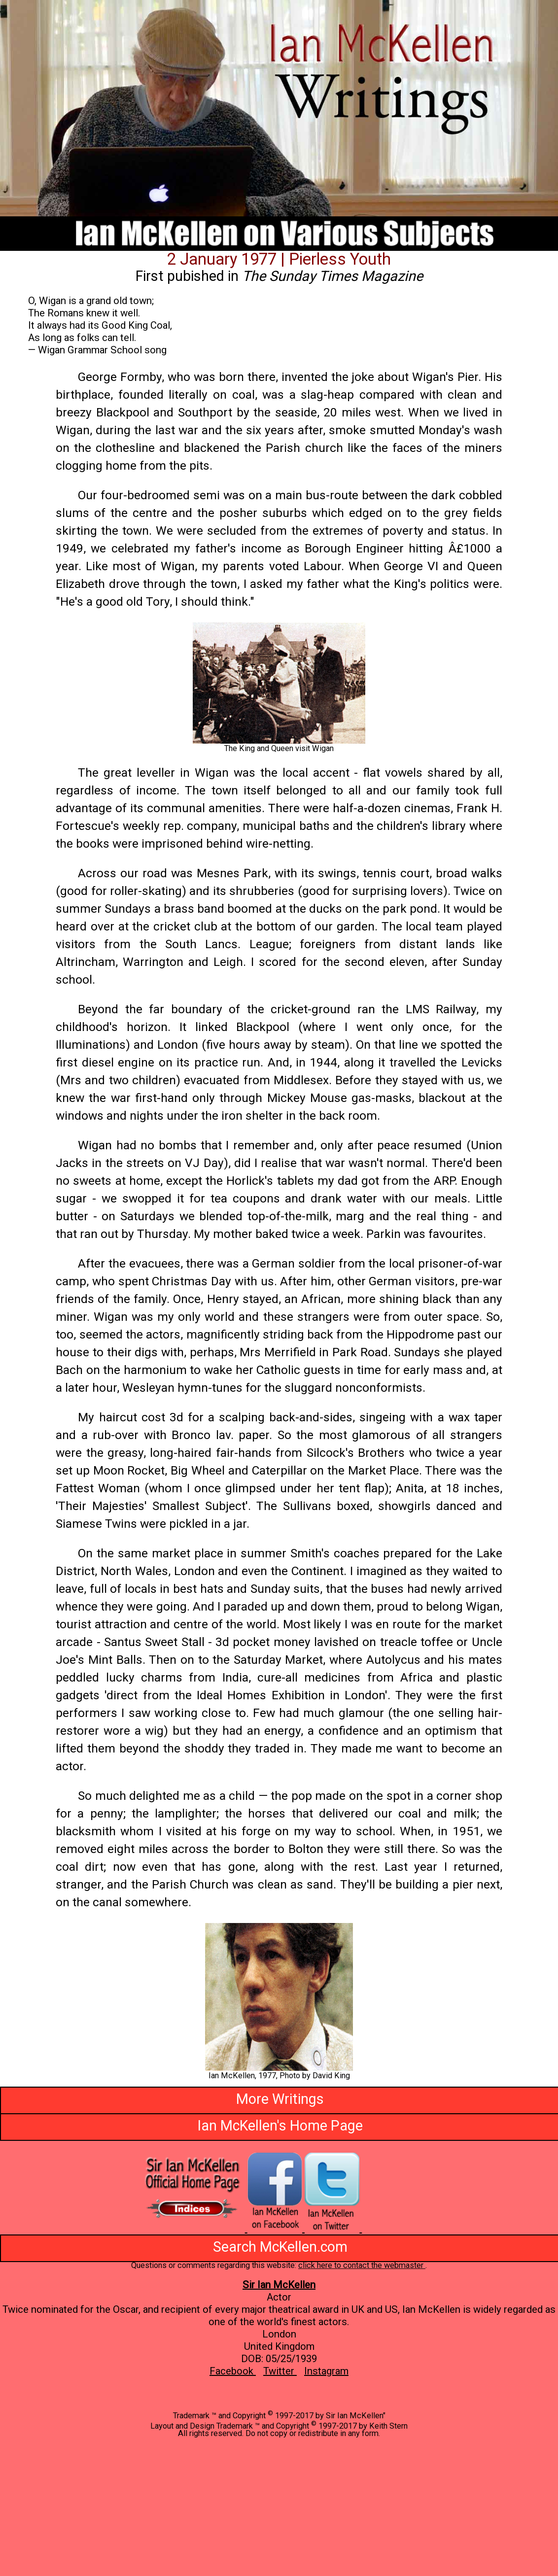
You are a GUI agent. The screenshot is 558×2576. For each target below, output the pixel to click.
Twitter (280, 2371)
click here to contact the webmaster (361, 2265)
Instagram (326, 2371)
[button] (279, 1997)
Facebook (232, 2371)
